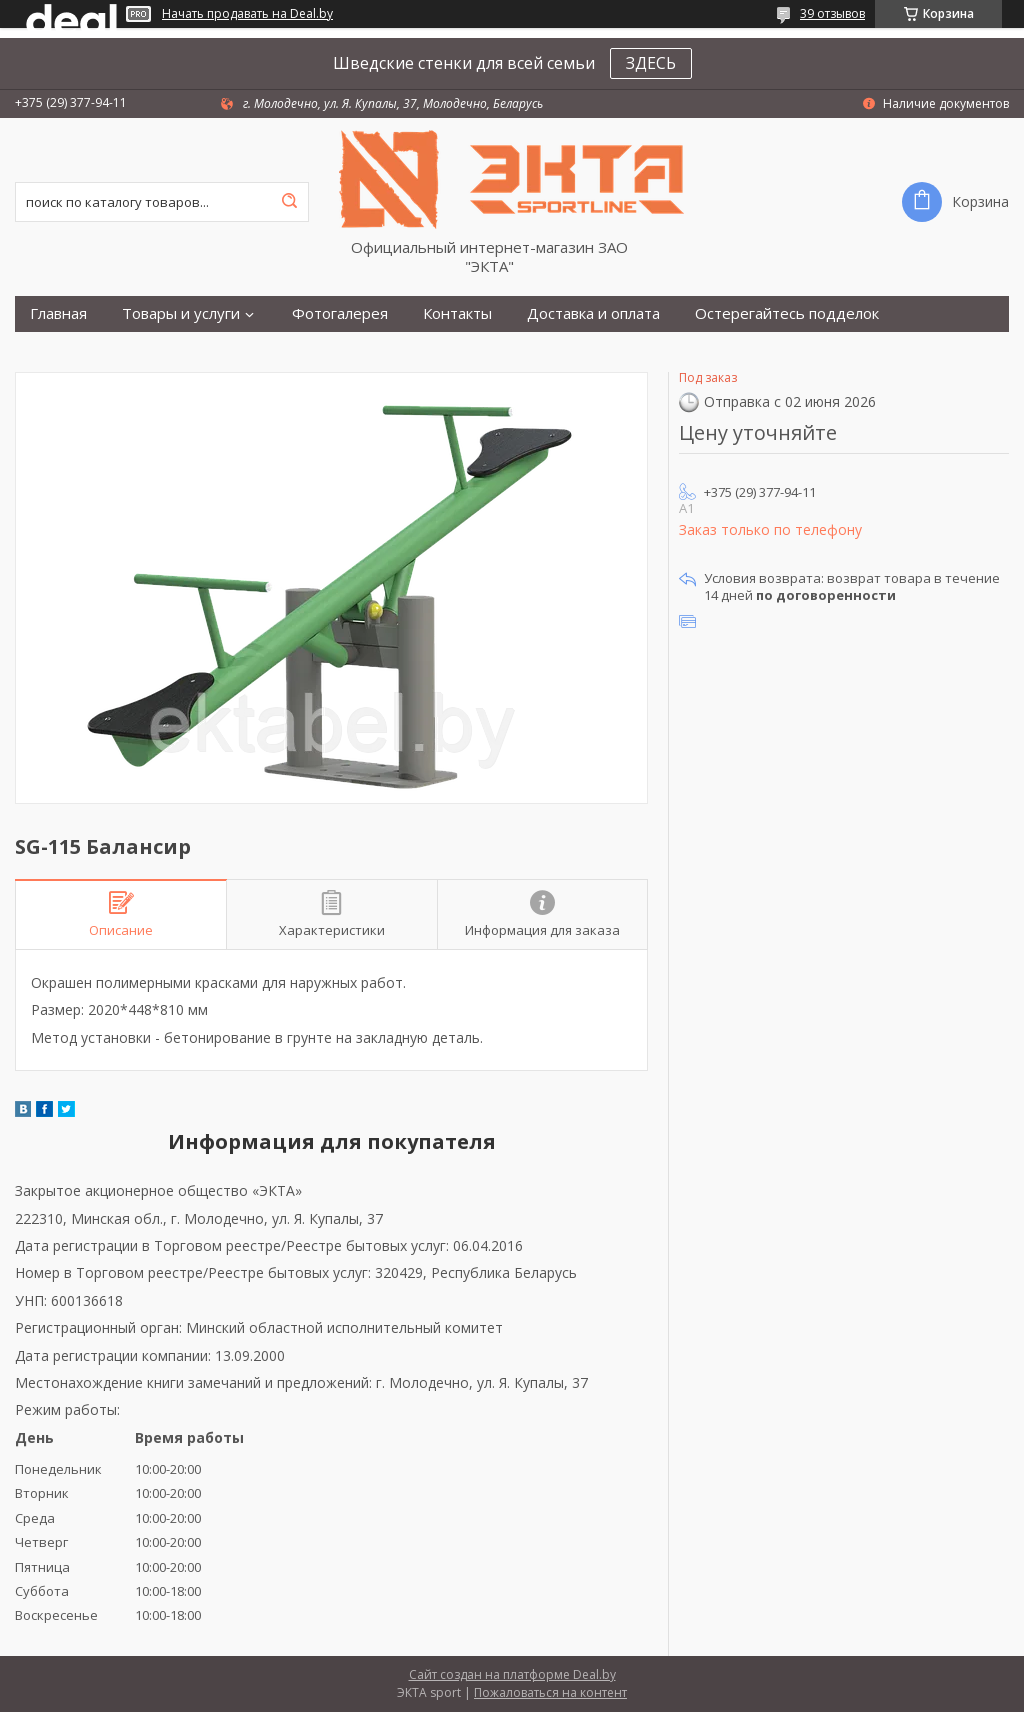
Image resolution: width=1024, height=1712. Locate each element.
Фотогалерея (340, 313)
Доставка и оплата (593, 313)
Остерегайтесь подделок (787, 313)
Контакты (457, 313)
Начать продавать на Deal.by (247, 14)
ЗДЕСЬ (651, 63)
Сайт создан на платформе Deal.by (512, 1674)
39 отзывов (832, 13)
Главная (58, 313)
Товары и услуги (181, 313)
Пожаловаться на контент (550, 1692)
